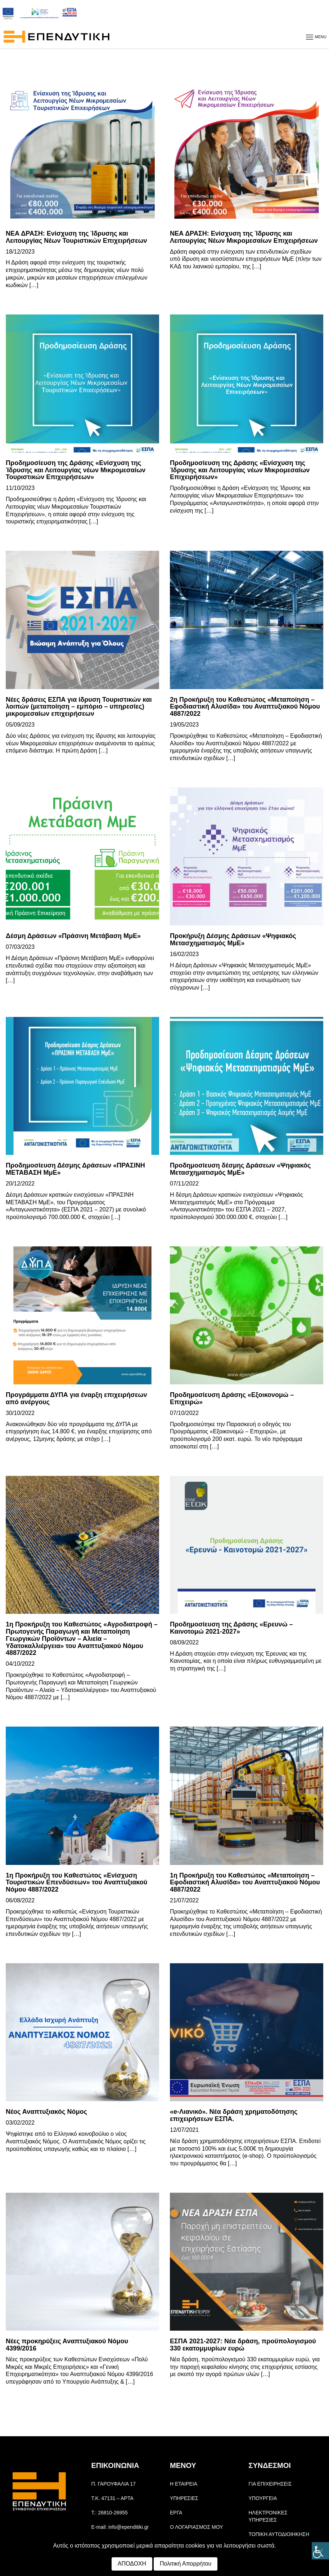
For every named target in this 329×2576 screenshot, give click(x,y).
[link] (82, 154)
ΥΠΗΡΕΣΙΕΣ (184, 2498)
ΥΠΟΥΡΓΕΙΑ (263, 2498)
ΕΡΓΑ (176, 2512)
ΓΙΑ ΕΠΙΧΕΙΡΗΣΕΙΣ (270, 2484)
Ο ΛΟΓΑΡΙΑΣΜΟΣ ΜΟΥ (196, 2527)
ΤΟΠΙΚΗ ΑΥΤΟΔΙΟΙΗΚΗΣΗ (279, 2534)
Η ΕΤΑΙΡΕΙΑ (183, 2484)
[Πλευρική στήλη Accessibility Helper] (320, 2550)
